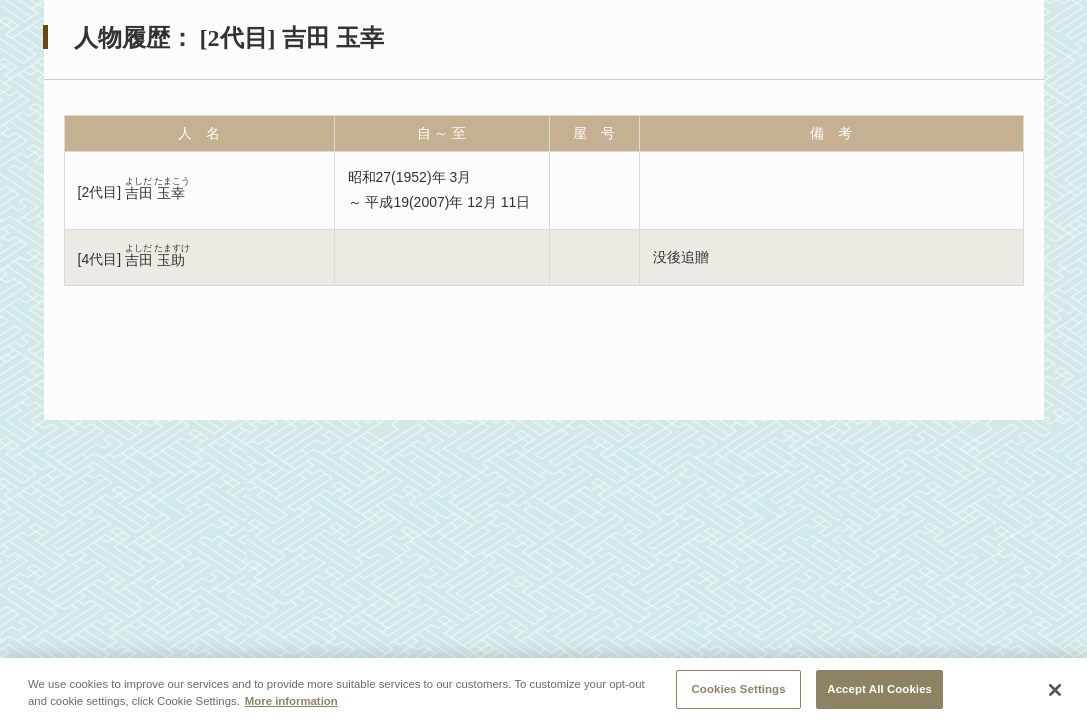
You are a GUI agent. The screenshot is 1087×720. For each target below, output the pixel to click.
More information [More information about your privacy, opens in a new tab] (291, 706)
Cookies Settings (739, 694)
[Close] (1055, 696)
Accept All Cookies (879, 694)
